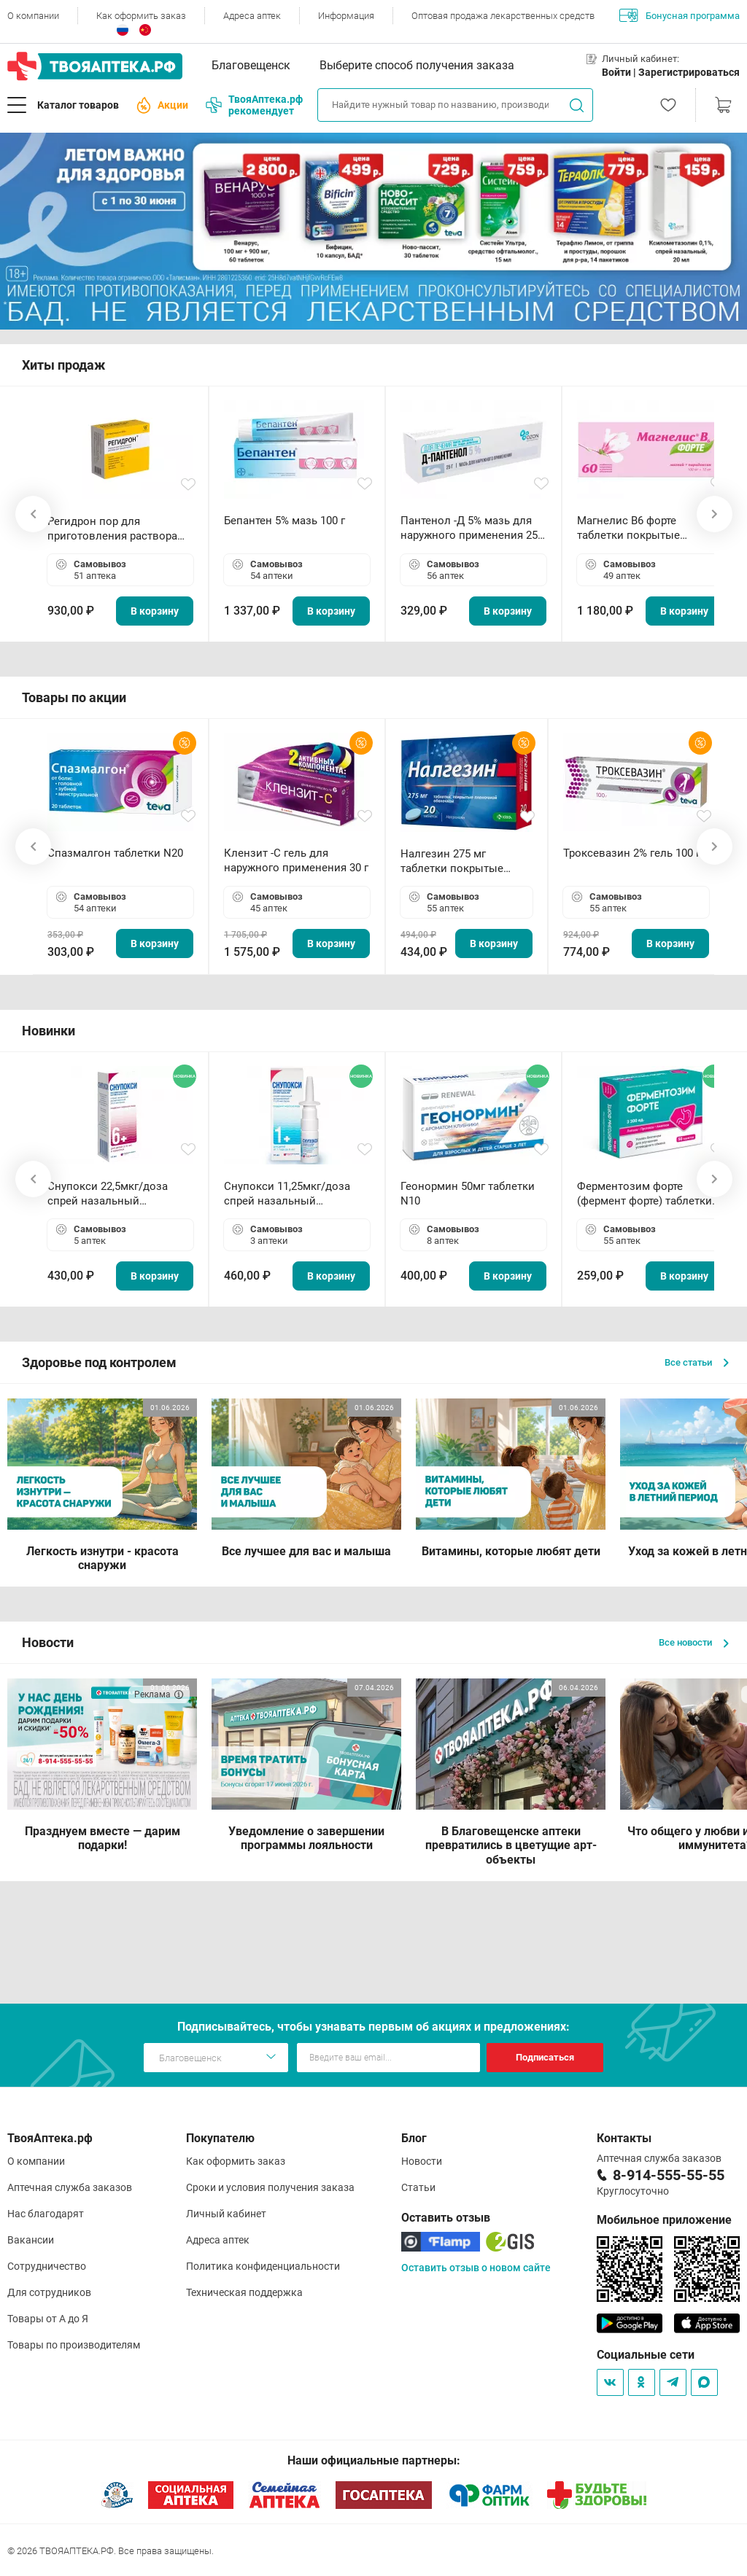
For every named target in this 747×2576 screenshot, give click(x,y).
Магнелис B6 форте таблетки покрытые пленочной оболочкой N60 (647, 528)
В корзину (155, 611)
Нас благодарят (45, 2213)
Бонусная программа (679, 15)
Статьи (418, 2187)
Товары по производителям (73, 2345)
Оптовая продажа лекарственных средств (503, 15)
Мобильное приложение (664, 2220)
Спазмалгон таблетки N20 (115, 853)
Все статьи (697, 1362)
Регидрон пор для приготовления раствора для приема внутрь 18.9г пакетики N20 (112, 529)
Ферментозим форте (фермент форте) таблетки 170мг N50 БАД (644, 1194)
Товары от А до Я (47, 2318)
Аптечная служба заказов (69, 2187)
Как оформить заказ (141, 15)
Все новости (694, 1642)
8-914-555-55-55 (668, 2175)
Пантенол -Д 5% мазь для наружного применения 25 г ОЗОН (472, 528)
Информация (346, 15)
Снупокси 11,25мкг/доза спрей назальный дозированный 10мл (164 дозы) (290, 1194)
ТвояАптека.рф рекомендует (254, 105)
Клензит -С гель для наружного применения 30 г (296, 860)
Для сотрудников (49, 2292)
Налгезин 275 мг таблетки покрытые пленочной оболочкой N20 (459, 861)
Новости (421, 2161)
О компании (33, 15)
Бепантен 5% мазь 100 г (284, 520)
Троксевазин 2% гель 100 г (631, 853)
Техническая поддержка (244, 2292)
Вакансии (30, 2240)
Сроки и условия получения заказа (270, 2187)
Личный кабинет (226, 2213)
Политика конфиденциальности (263, 2266)
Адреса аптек (252, 15)
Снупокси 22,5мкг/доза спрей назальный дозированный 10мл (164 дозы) (113, 1194)
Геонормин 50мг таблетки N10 (467, 1193)
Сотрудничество (46, 2266)
